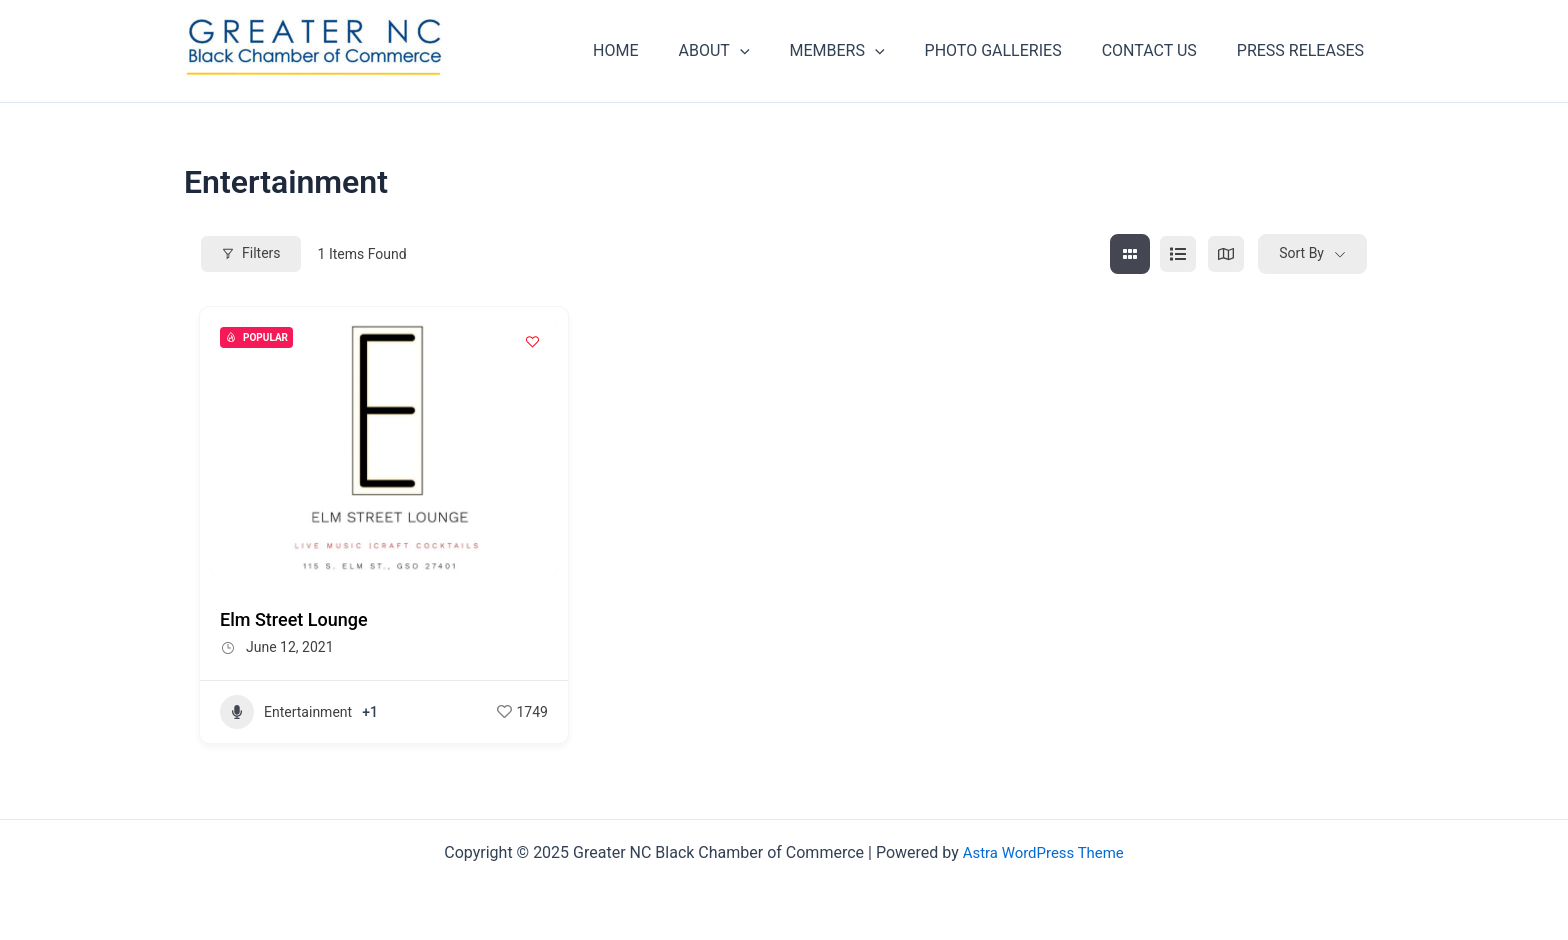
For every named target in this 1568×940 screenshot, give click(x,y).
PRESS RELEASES (1304, 50)
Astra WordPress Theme (1043, 852)
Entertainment (286, 712)
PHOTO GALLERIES (1013, 50)
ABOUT (750, 51)
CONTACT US (1161, 50)
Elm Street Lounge (294, 619)
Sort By (1301, 253)
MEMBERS (865, 51)
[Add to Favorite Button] (533, 342)
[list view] (1178, 254)
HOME (659, 50)
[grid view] (1130, 254)
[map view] (1226, 254)
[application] (776, 51)
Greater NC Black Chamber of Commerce (248, 82)
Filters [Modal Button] (251, 253)
